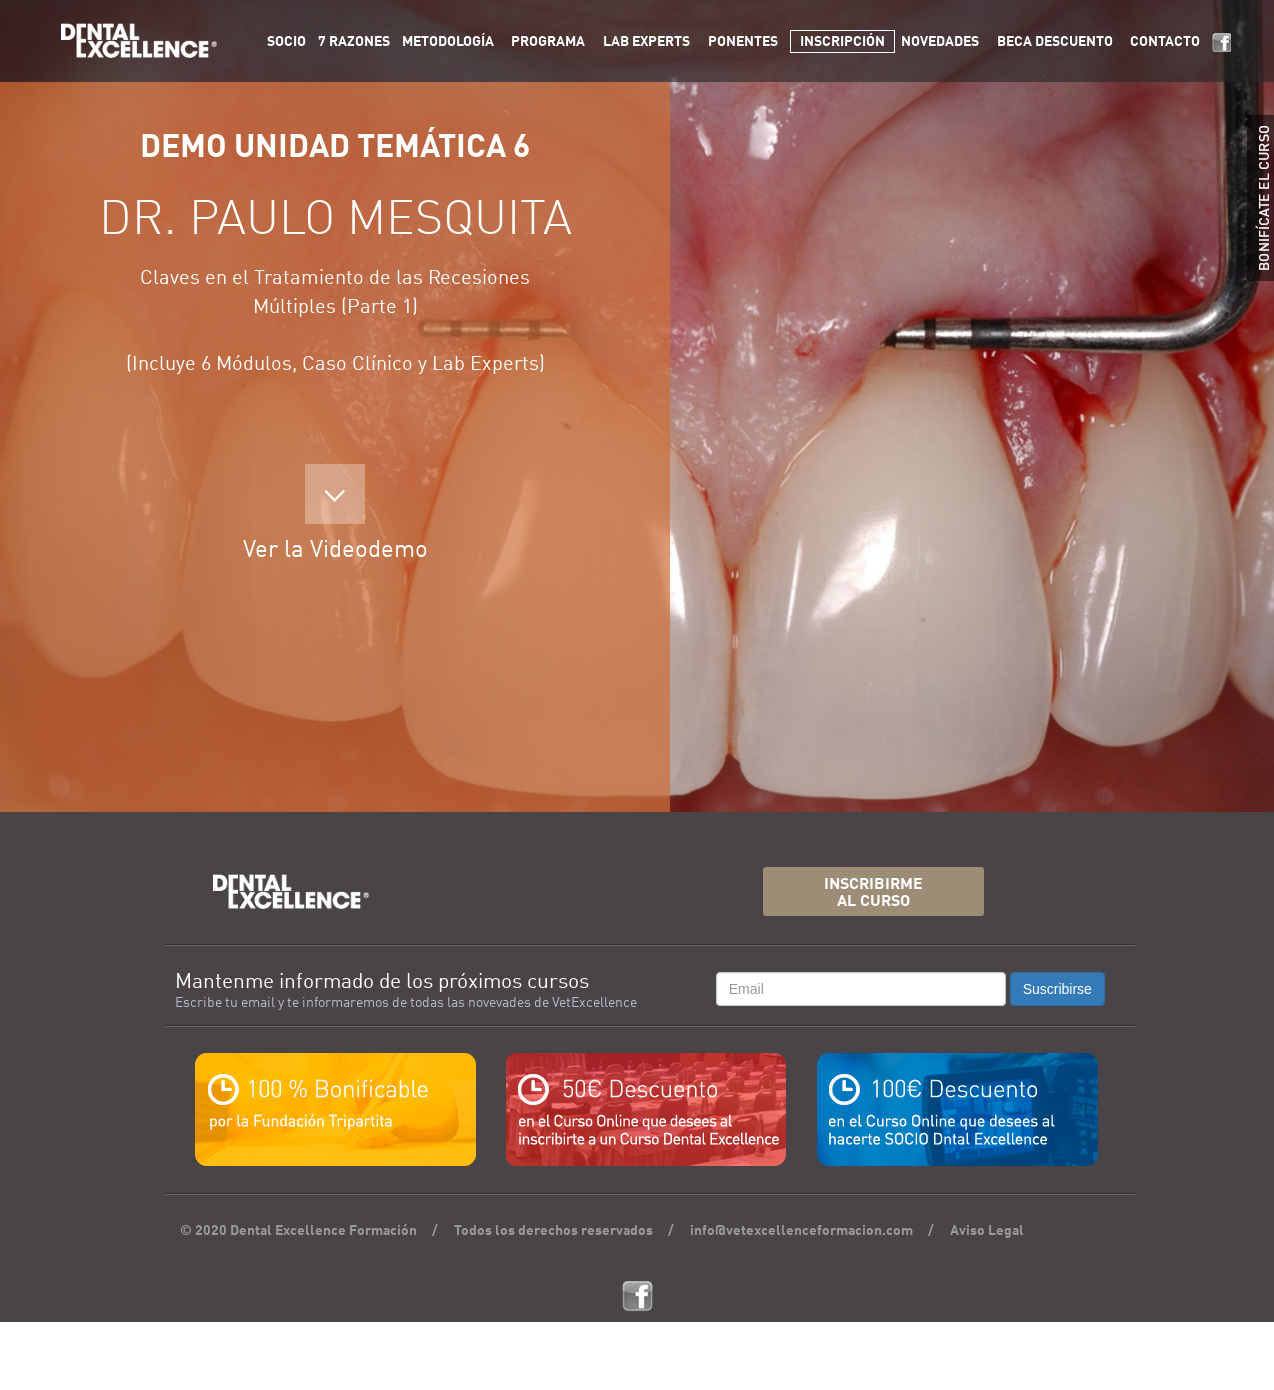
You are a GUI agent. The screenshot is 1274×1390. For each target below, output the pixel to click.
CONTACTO (1165, 42)
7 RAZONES (354, 42)
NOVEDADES (940, 42)
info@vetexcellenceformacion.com (801, 1231)
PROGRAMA (548, 42)
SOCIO (286, 42)
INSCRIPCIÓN (842, 42)
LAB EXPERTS (646, 42)
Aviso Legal (987, 1231)
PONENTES (743, 42)
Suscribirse (1057, 989)
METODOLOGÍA (448, 42)
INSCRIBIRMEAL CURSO (873, 893)
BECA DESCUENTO (1055, 42)
